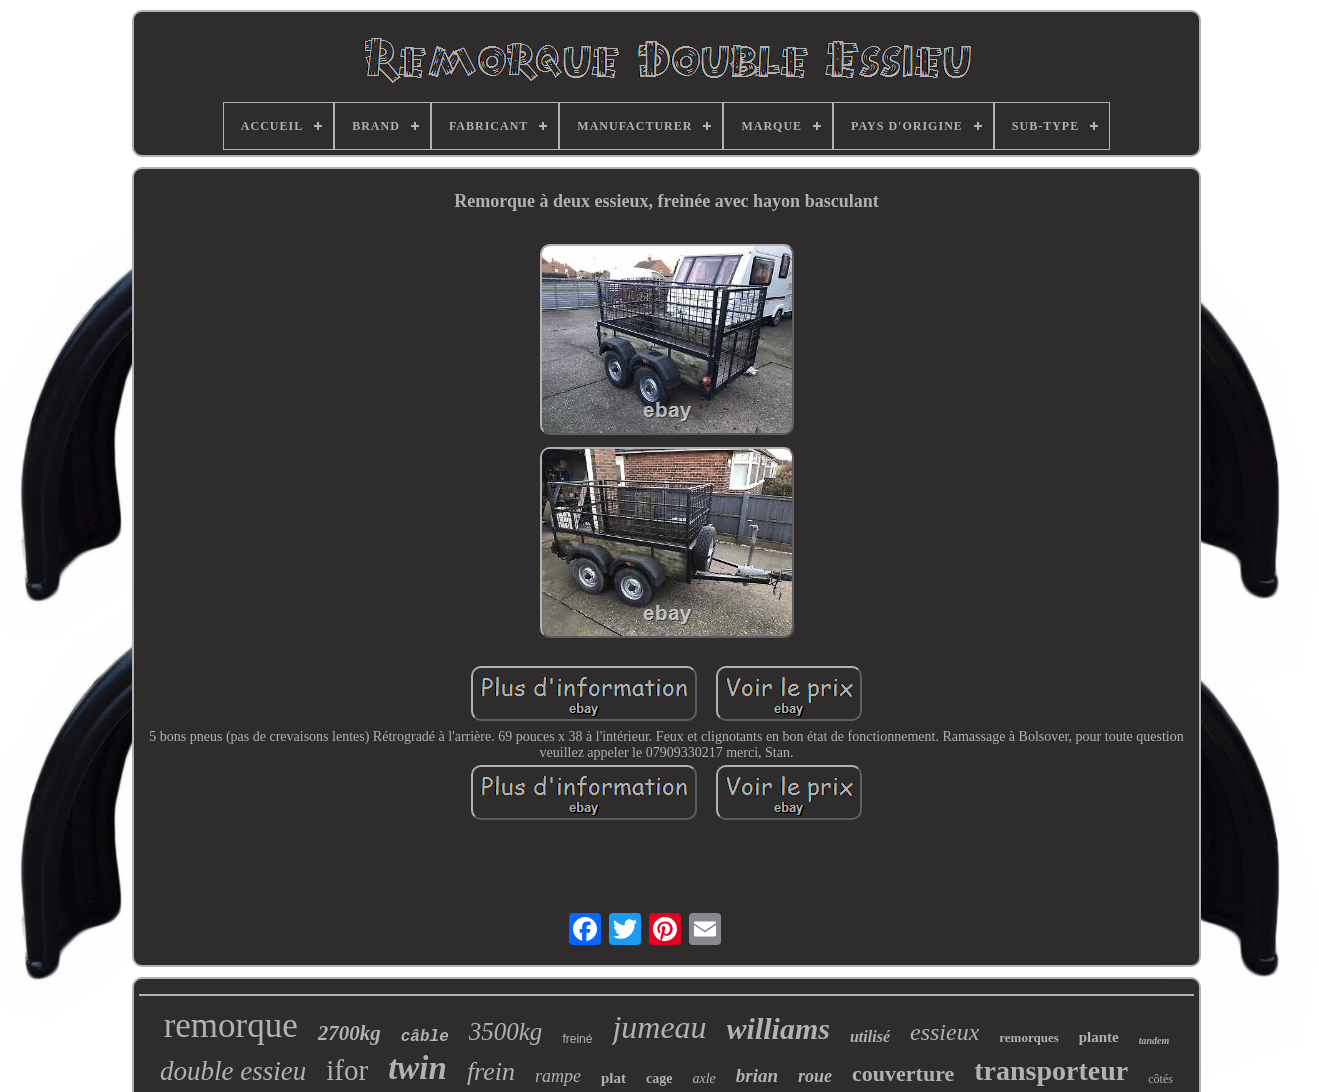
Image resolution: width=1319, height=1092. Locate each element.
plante (1099, 1037)
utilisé (870, 1036)
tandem (1154, 1040)
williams (778, 1028)
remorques (1028, 1037)
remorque (231, 1025)
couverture (903, 1073)
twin (417, 1068)
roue (815, 1076)
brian (757, 1075)
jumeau (659, 1027)
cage (659, 1078)
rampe (558, 1076)
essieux (944, 1032)
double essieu (233, 1071)
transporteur (1051, 1070)
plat (613, 1078)
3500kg (506, 1031)
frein (491, 1071)
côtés (1160, 1079)
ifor (347, 1070)
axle (703, 1078)
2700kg (349, 1033)
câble (425, 1037)
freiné (577, 1039)
